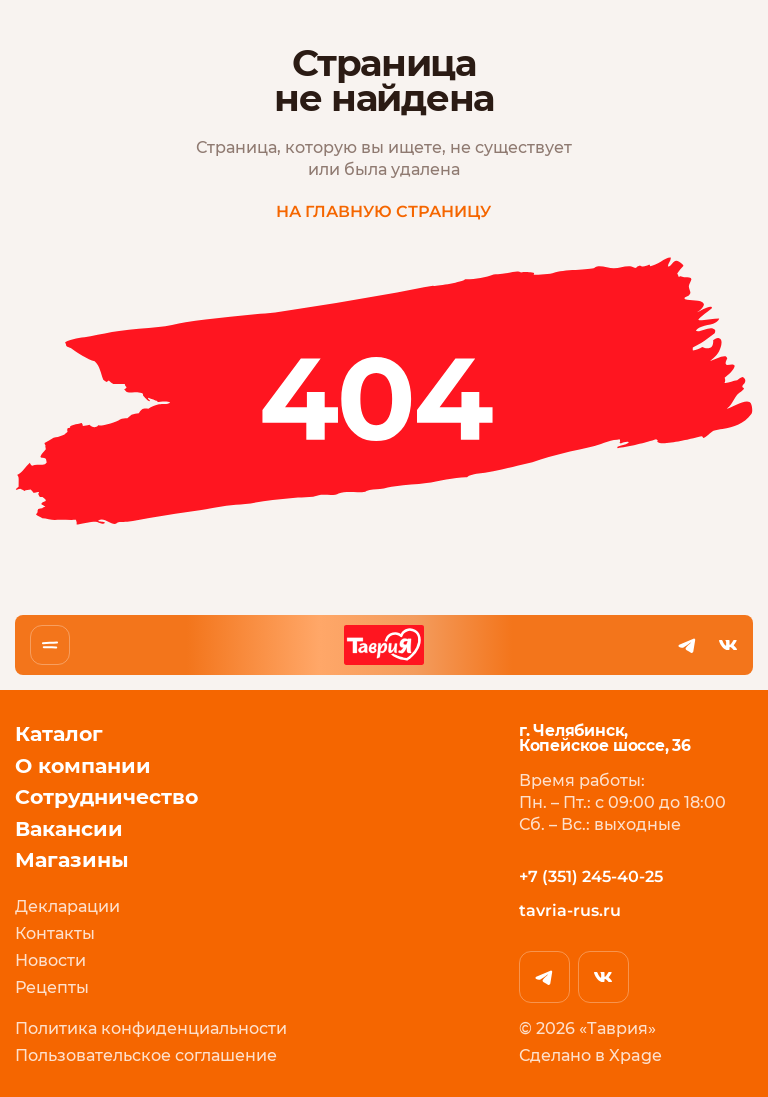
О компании (83, 765)
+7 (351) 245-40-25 (591, 875)
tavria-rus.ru (570, 910)
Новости (50, 959)
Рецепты (52, 987)
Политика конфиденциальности (151, 1028)
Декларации (67, 905)
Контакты (55, 932)
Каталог (59, 734)
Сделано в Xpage (590, 1055)
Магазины (72, 860)
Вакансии (69, 828)
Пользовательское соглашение (146, 1055)
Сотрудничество (106, 797)
